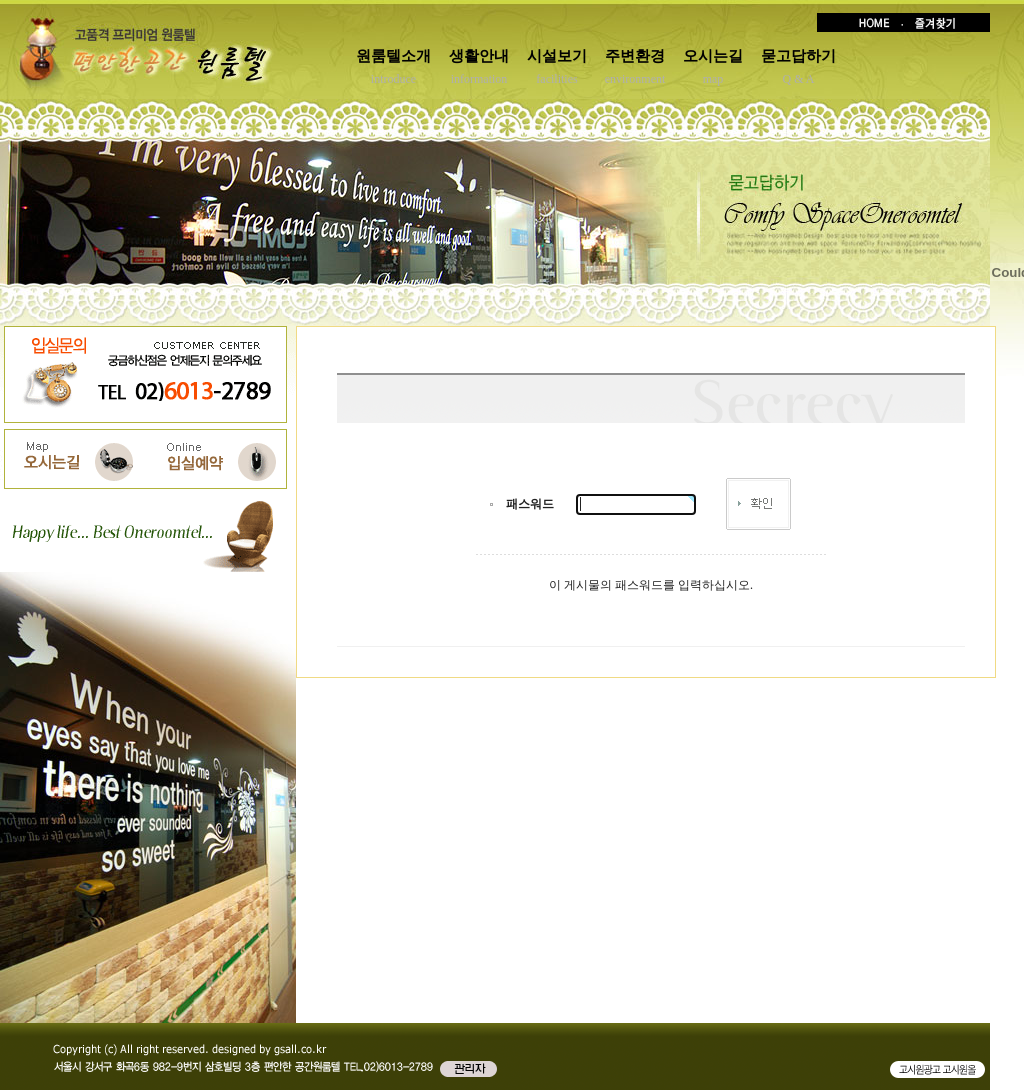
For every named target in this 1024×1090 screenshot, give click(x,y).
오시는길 (713, 56)
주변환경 (635, 56)
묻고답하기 (798, 56)
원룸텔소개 (393, 56)
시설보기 (557, 56)
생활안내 (479, 56)
